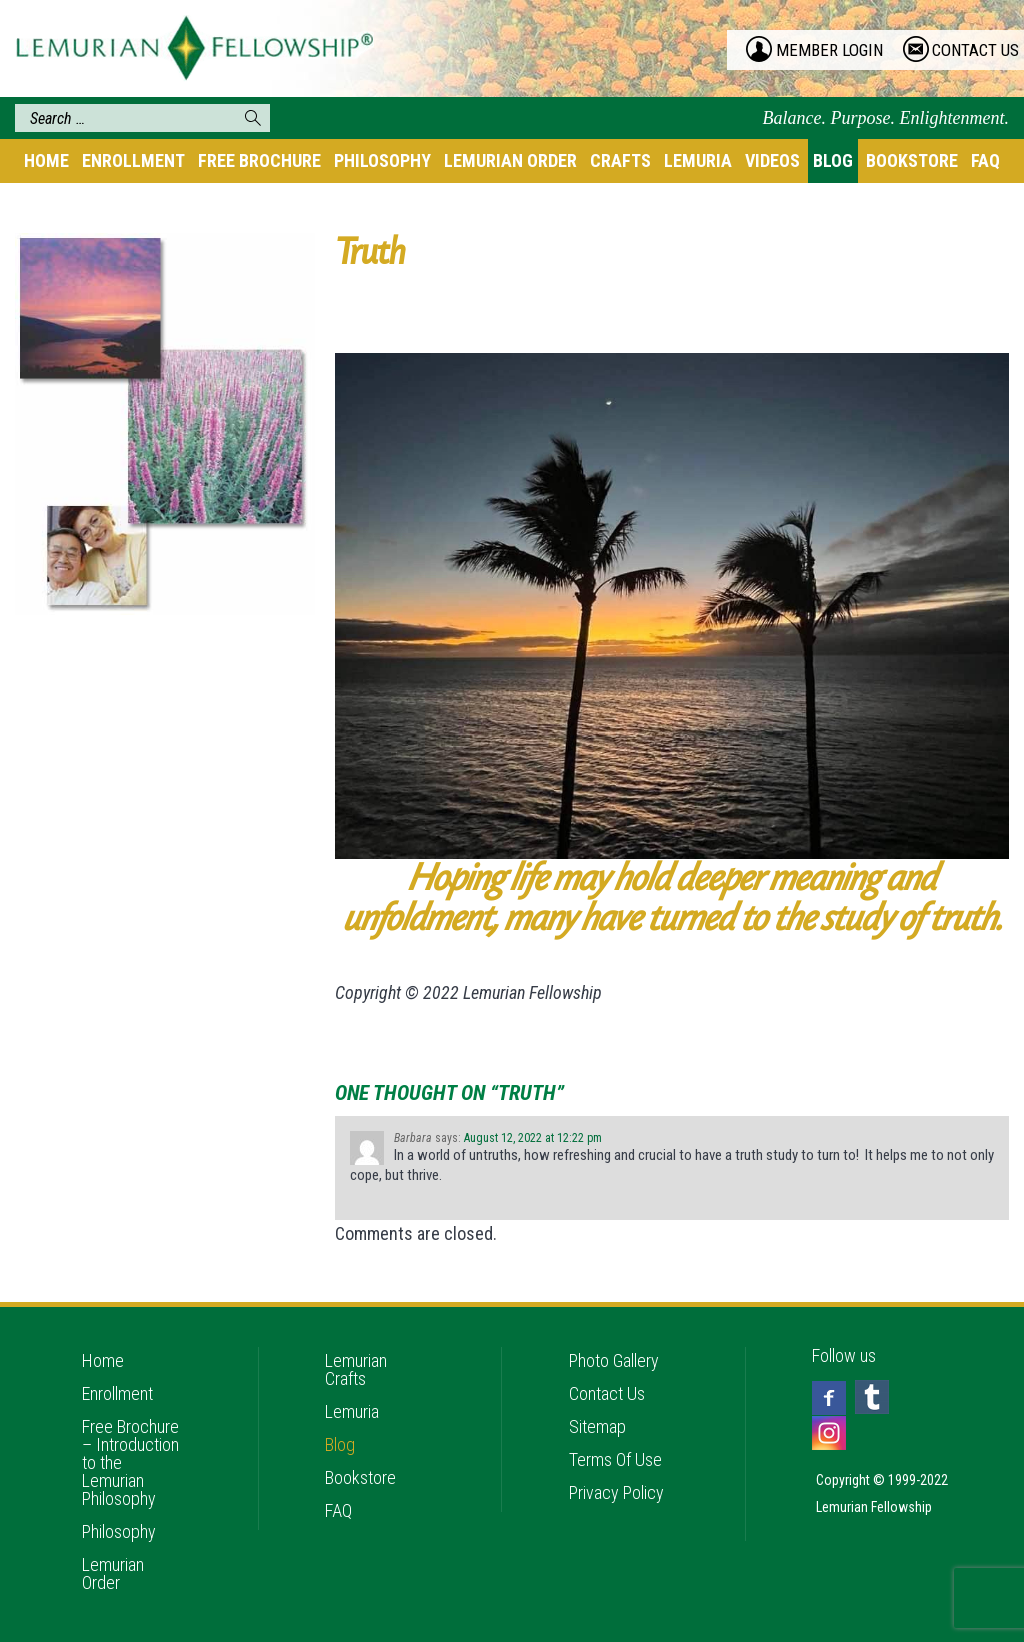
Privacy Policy (616, 1492)
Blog (833, 160)
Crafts (620, 160)
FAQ (985, 160)
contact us (975, 50)
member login (829, 50)
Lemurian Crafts (356, 1369)
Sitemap (597, 1426)
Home (46, 160)
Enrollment (133, 160)
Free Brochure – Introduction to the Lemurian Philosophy (130, 1462)
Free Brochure (259, 160)
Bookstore (912, 160)
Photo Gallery (614, 1360)
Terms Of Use (615, 1459)
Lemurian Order (510, 160)
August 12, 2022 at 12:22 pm (533, 1138)
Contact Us (607, 1393)
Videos (772, 160)
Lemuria (698, 160)
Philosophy (382, 160)
